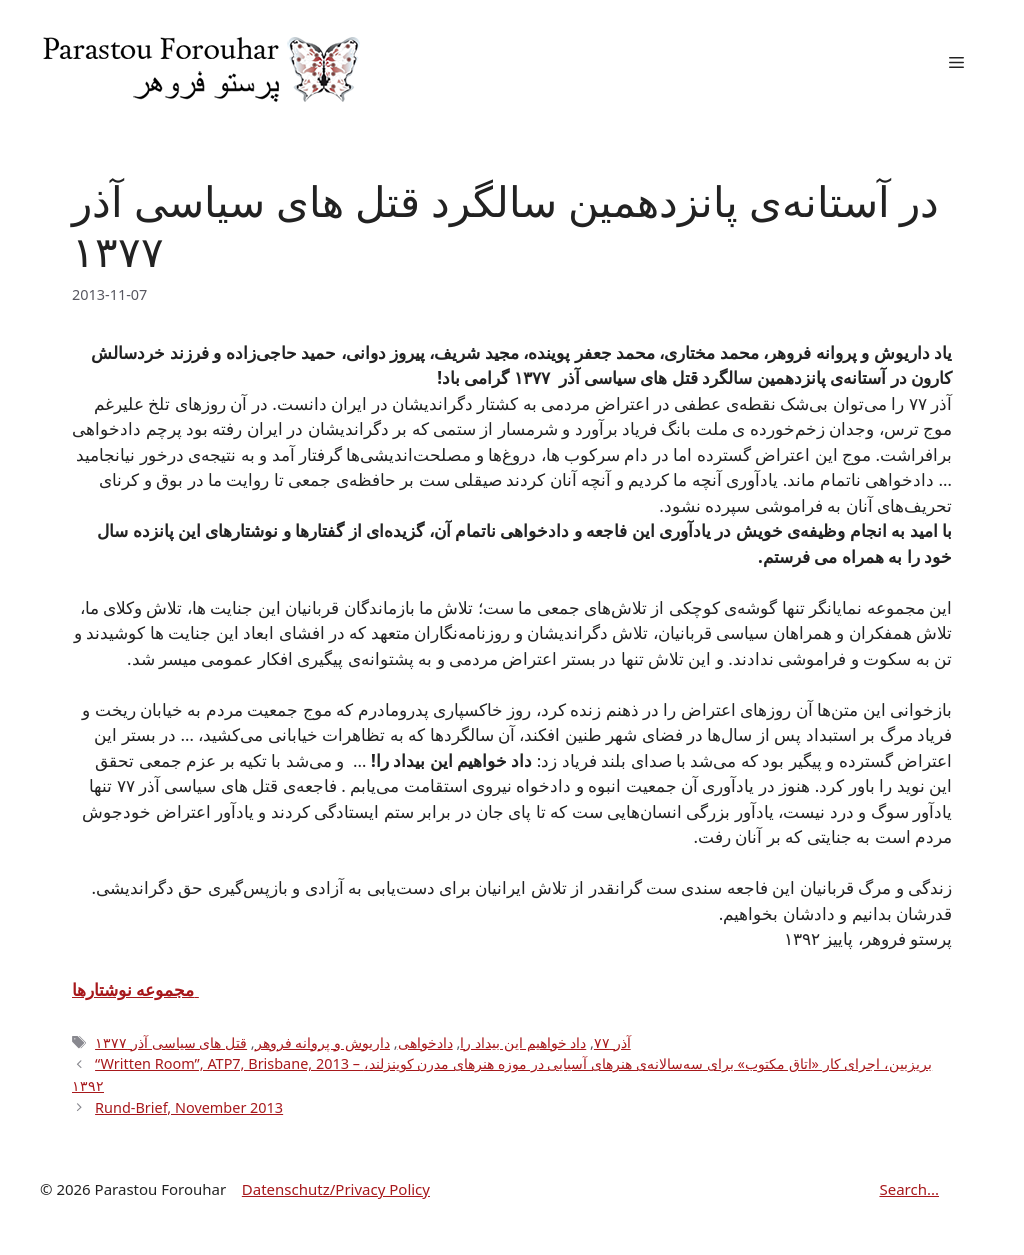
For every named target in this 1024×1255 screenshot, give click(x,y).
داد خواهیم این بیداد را (523, 1042)
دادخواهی (425, 1042)
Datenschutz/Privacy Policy (336, 1189)
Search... (909, 1189)
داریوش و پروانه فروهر (322, 1042)
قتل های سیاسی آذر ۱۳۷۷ (171, 1042)
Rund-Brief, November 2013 (189, 1107)
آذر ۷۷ (612, 1042)
